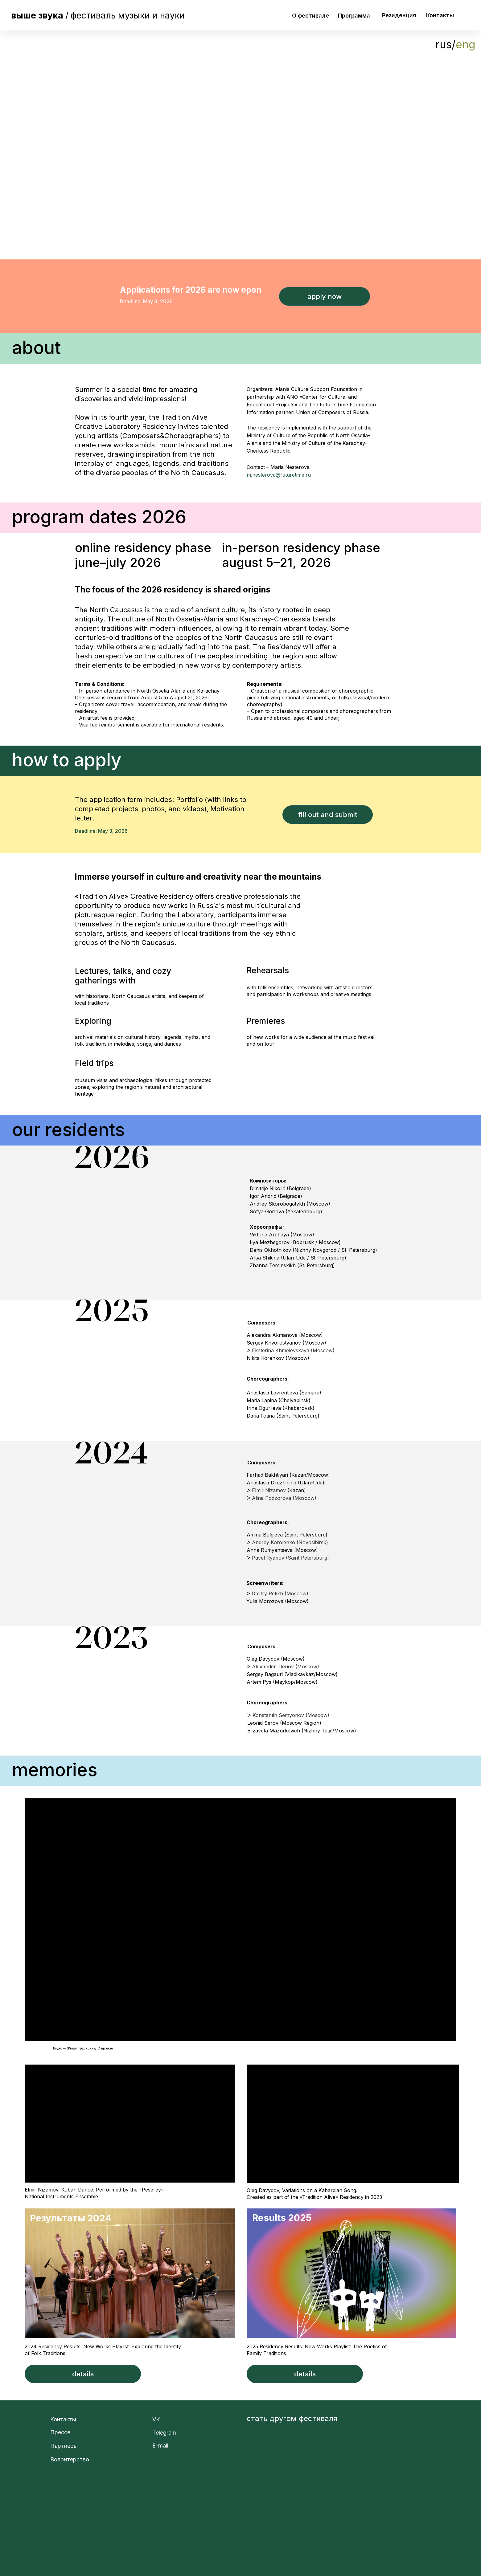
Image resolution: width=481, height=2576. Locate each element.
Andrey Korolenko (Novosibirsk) (290, 1542)
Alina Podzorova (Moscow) (284, 1498)
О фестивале (310, 15)
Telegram (164, 2432)
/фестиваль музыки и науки (98, 15)
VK (156, 2419)
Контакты (440, 15)
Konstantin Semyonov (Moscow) (291, 1715)
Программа (354, 15)
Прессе (60, 2432)
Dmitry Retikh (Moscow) (280, 1593)
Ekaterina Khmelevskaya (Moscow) (293, 1350)
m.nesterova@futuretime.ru (279, 475)
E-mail (160, 2445)
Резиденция (399, 15)
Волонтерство (69, 2459)
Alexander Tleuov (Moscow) (285, 1666)
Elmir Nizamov (269, 1490)
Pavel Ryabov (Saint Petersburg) (290, 1558)
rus (443, 44)
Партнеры (64, 2446)
